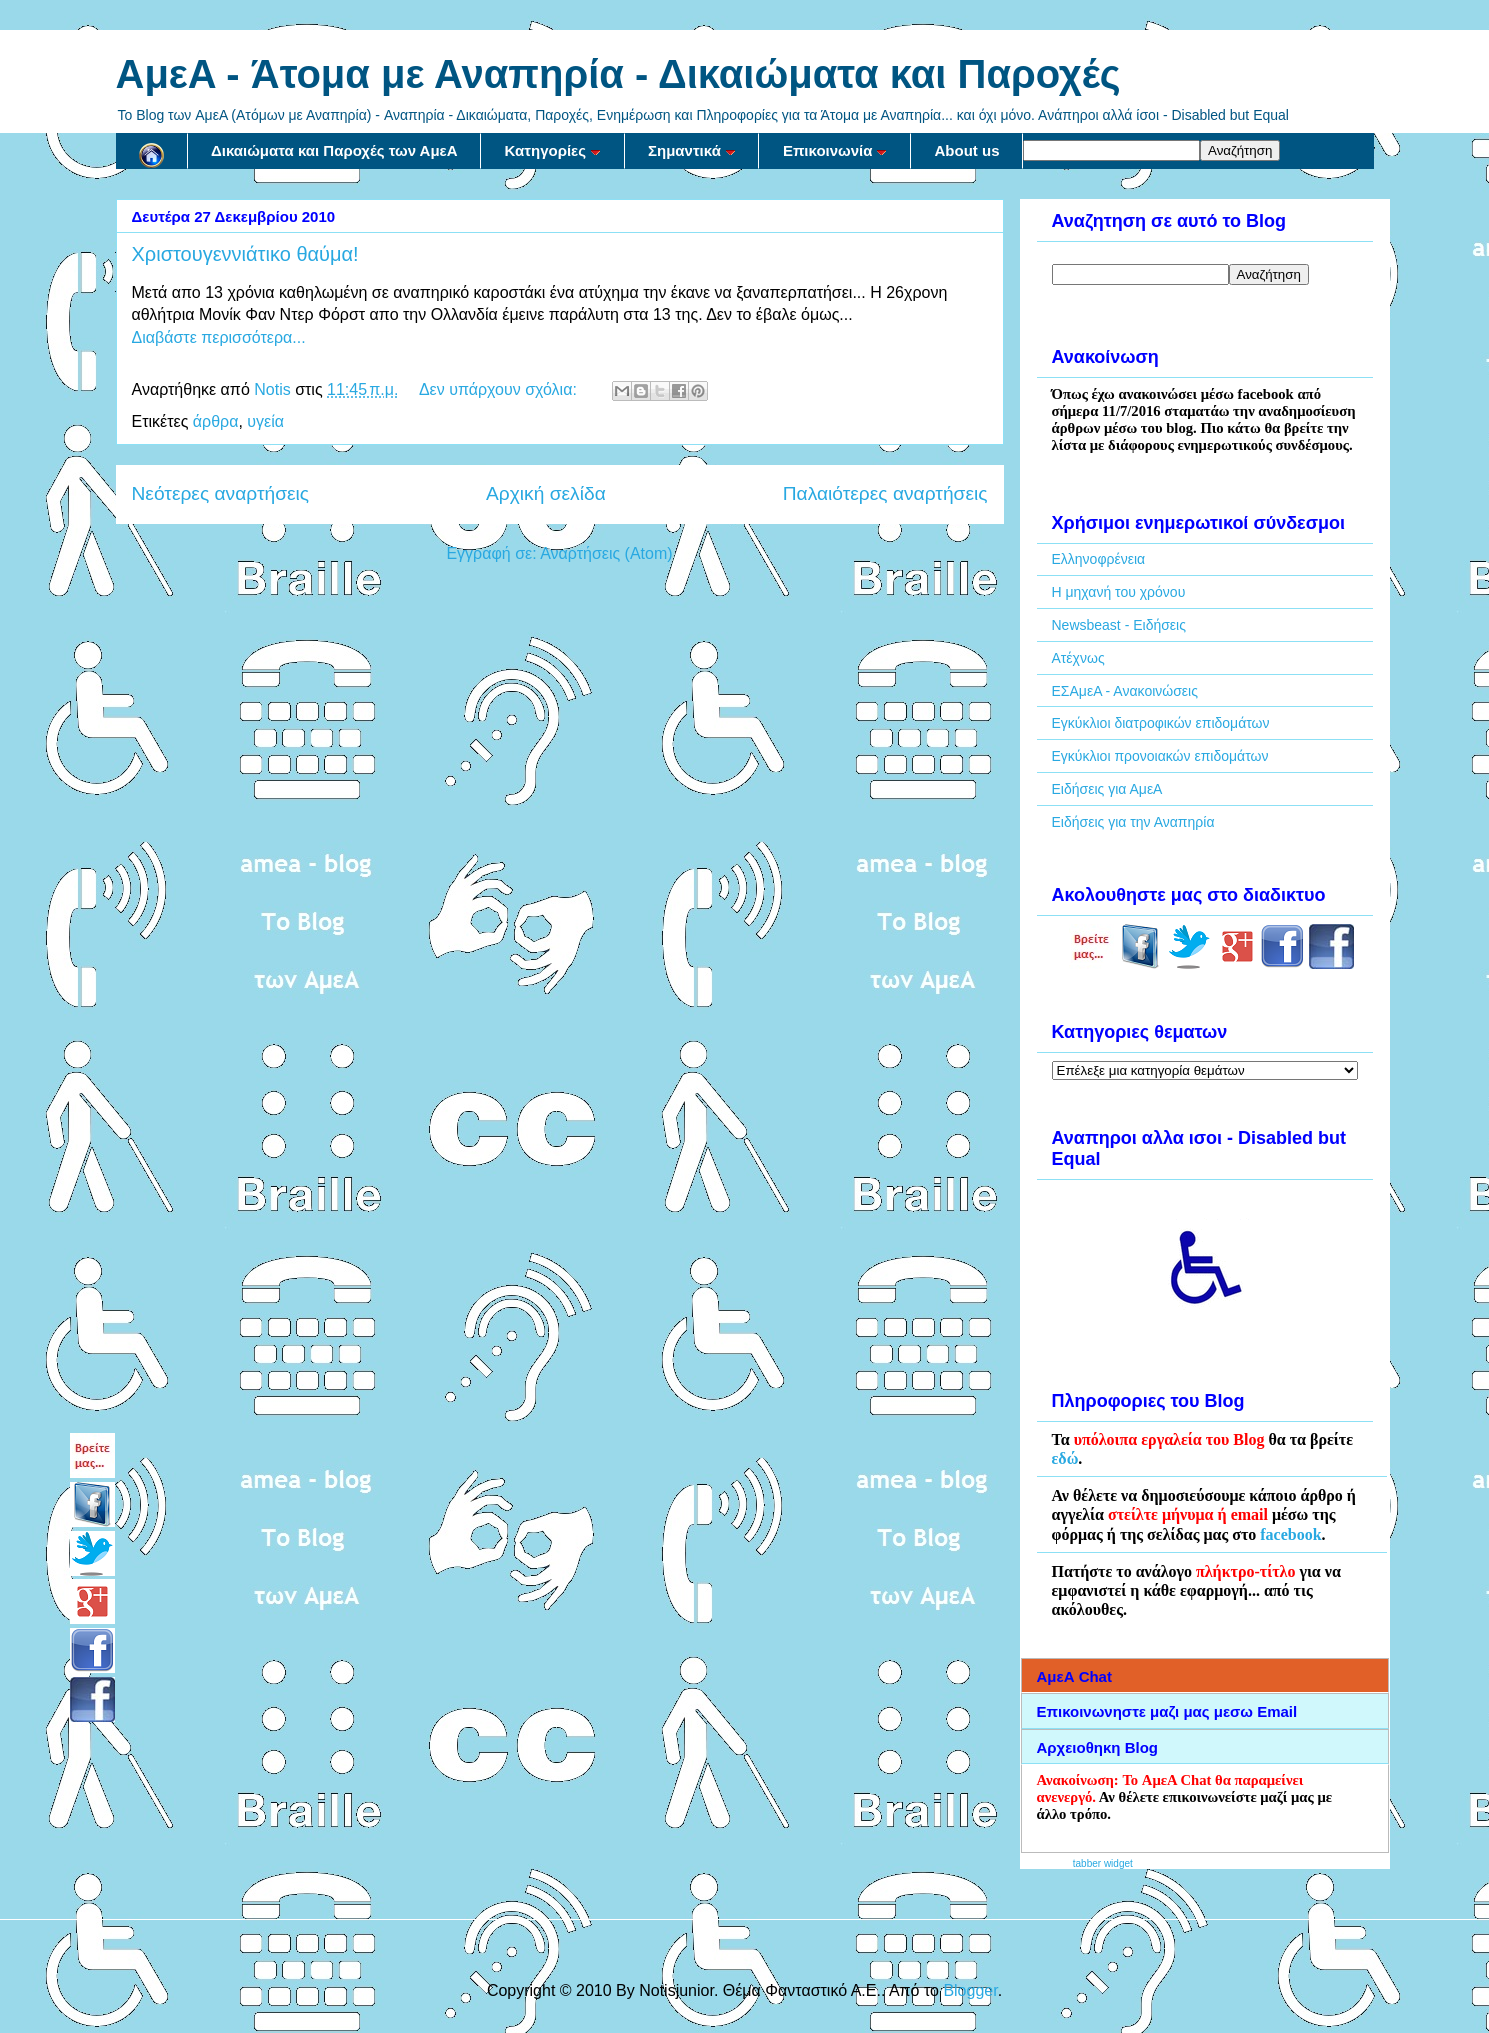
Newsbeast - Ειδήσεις (1119, 625)
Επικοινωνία (835, 150)
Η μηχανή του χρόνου (1119, 592)
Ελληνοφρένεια (1099, 559)
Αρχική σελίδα (546, 493)
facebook (1290, 1534)
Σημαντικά (692, 150)
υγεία (265, 421)
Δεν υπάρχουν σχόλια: (500, 389)
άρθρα (216, 421)
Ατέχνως (1078, 658)
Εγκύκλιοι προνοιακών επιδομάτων (1160, 756)
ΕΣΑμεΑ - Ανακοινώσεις (1125, 691)
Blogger (970, 1990)
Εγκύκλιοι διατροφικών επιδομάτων (1161, 723)
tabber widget (1103, 1863)
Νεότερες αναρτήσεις (221, 493)
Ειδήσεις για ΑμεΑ (1107, 789)
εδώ (1065, 1458)
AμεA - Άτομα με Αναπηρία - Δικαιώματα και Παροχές (618, 74)
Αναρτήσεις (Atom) (606, 553)
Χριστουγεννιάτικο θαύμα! (245, 254)
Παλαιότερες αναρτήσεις (885, 493)
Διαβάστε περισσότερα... (219, 337)
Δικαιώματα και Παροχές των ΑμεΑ (334, 150)
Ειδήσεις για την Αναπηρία (1133, 822)
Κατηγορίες (553, 150)
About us (966, 150)
